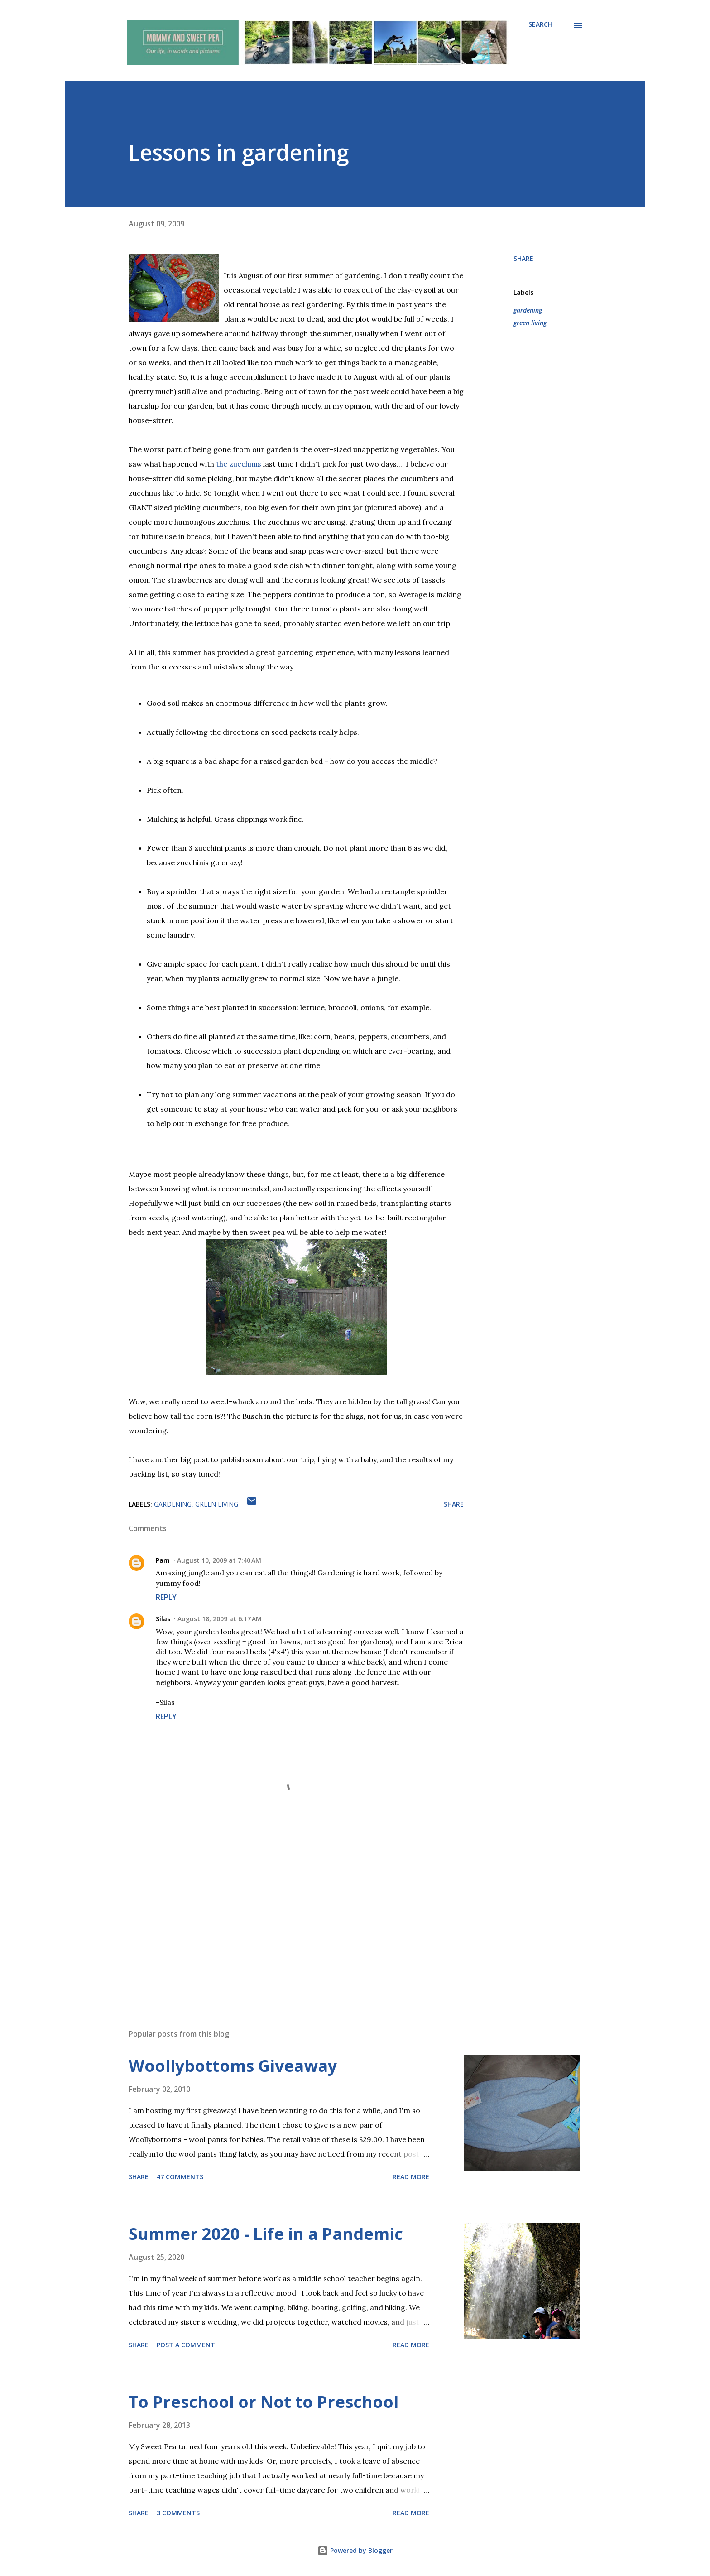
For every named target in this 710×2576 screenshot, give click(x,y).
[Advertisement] (282, 1916)
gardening (527, 310)
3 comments (178, 2513)
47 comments (180, 2176)
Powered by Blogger (355, 2550)
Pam (163, 1560)
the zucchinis (238, 463)
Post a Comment (186, 2344)
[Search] (540, 24)
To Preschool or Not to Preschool (263, 2402)
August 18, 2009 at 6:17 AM (220, 1618)
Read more (411, 2176)
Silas (163, 1618)
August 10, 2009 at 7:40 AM (219, 1560)
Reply (166, 1597)
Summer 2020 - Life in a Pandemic (266, 2234)
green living (530, 322)
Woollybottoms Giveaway (233, 2066)
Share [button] (523, 258)
